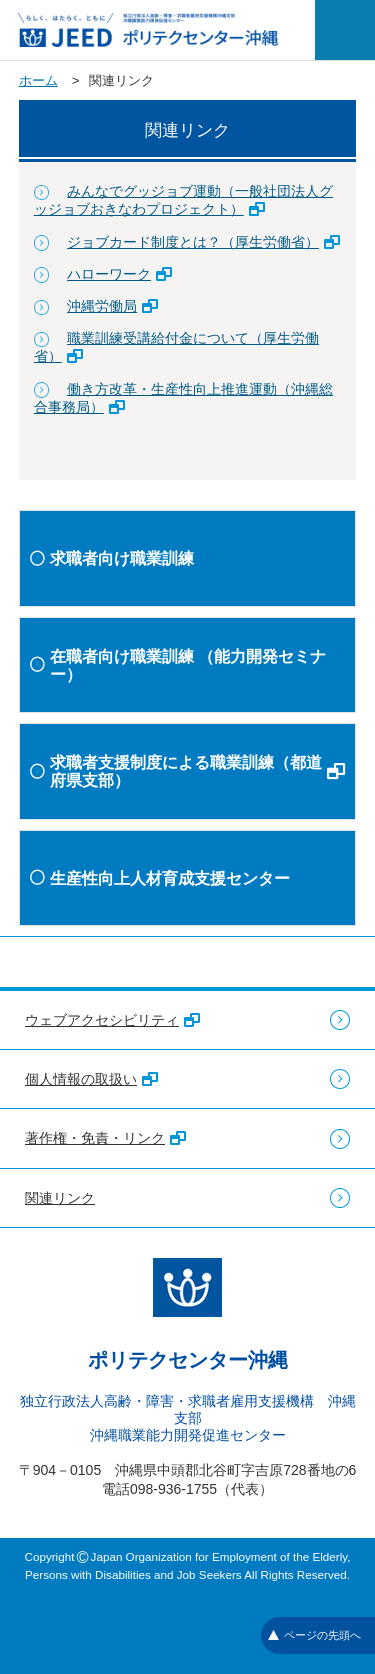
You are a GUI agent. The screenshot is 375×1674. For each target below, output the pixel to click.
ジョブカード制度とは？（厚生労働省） (203, 242)
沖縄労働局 (112, 306)
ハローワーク (119, 274)
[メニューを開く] (345, 30)
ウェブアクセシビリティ (112, 1020)
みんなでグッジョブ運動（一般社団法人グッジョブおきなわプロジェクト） (183, 200)
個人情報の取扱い (91, 1079)
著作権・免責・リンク (105, 1138)
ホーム (38, 80)
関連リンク (60, 1198)
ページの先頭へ (314, 1635)
